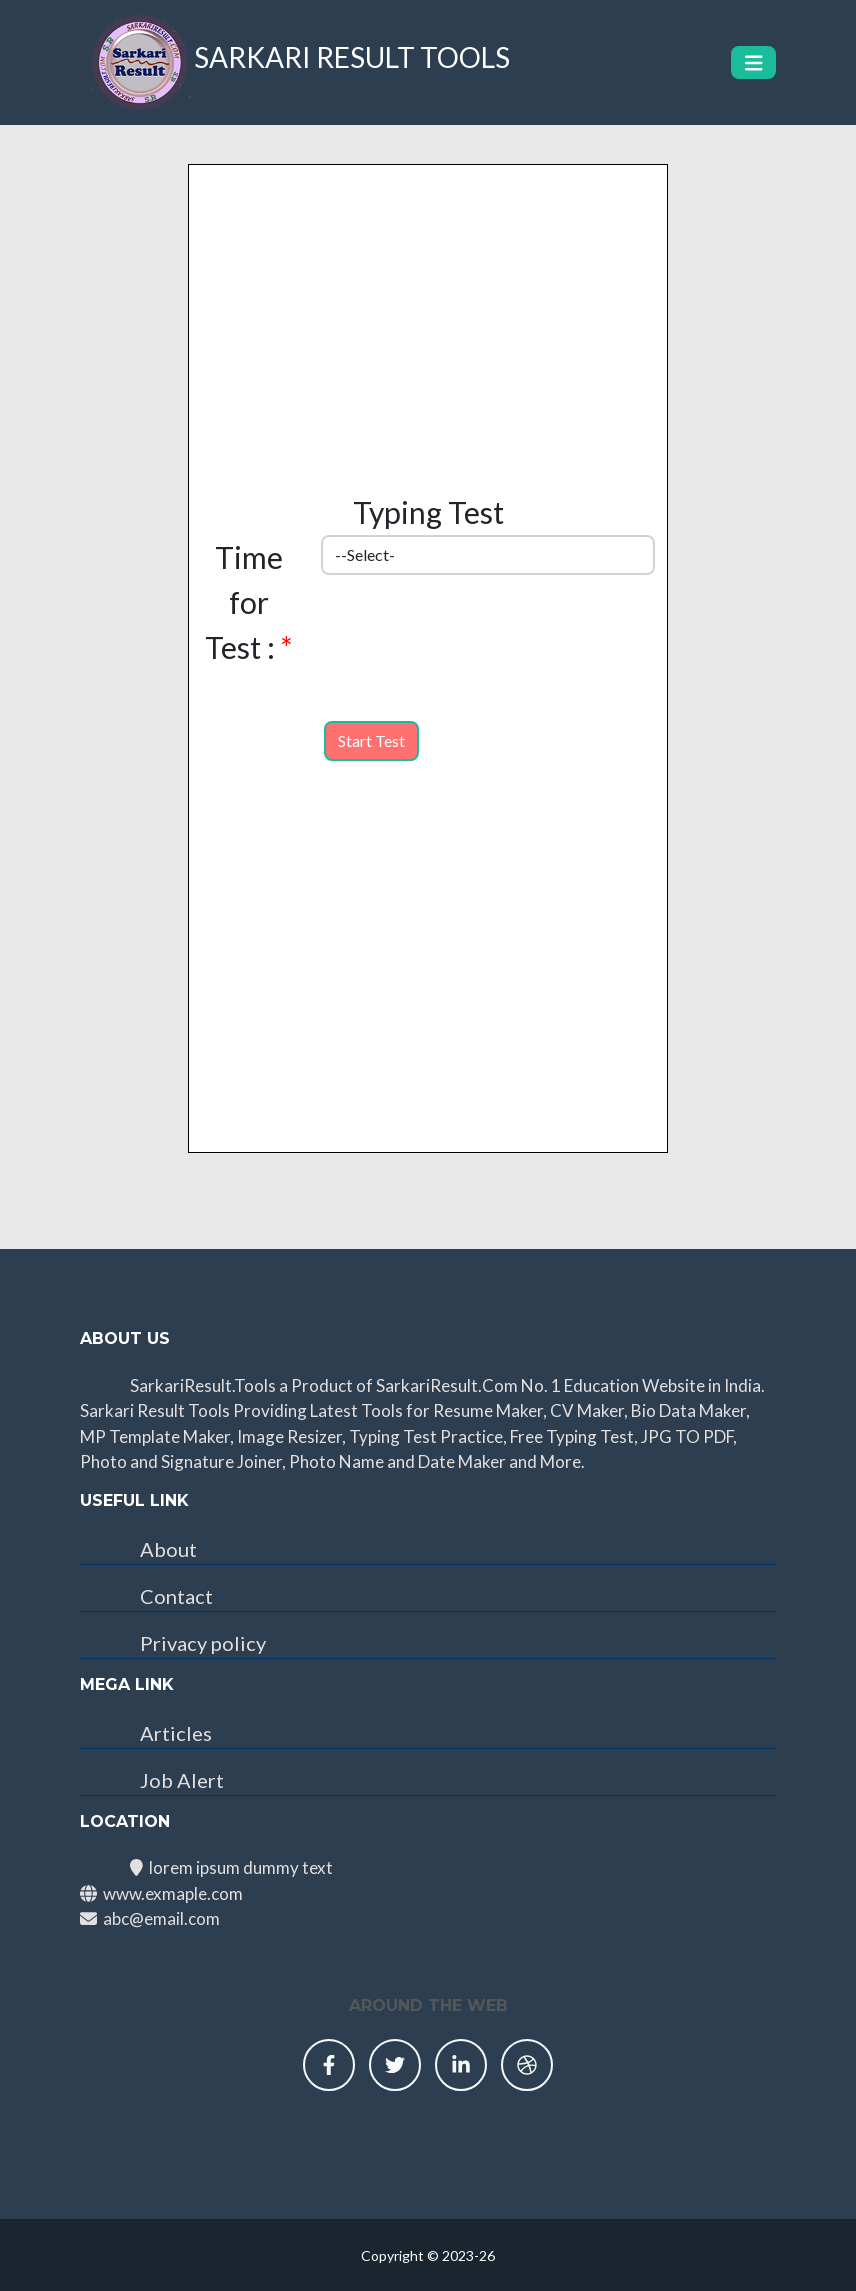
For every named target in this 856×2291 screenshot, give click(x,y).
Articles (176, 1733)
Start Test (371, 740)
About (168, 1549)
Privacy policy (203, 1643)
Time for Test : (248, 602)
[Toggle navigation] (754, 62)
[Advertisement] (428, 305)
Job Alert (182, 1780)
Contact (176, 1596)
